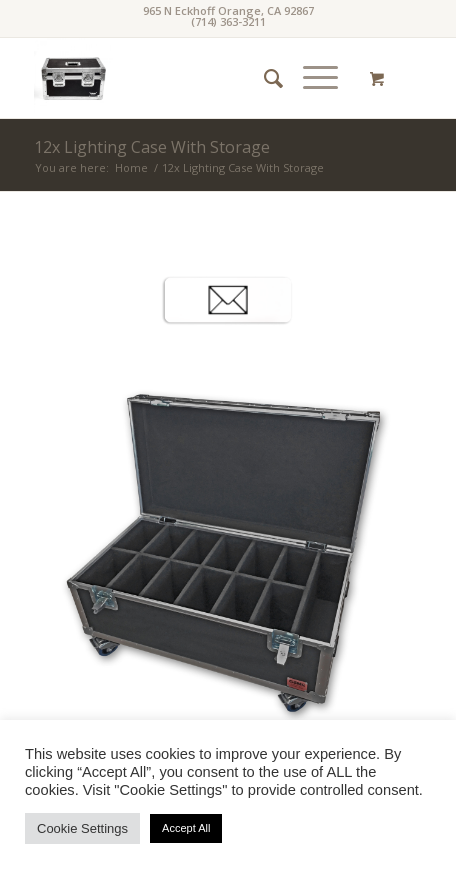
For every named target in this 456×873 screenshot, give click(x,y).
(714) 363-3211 (228, 21)
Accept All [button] (186, 828)
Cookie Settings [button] (82, 828)
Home (131, 167)
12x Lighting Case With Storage (152, 147)
